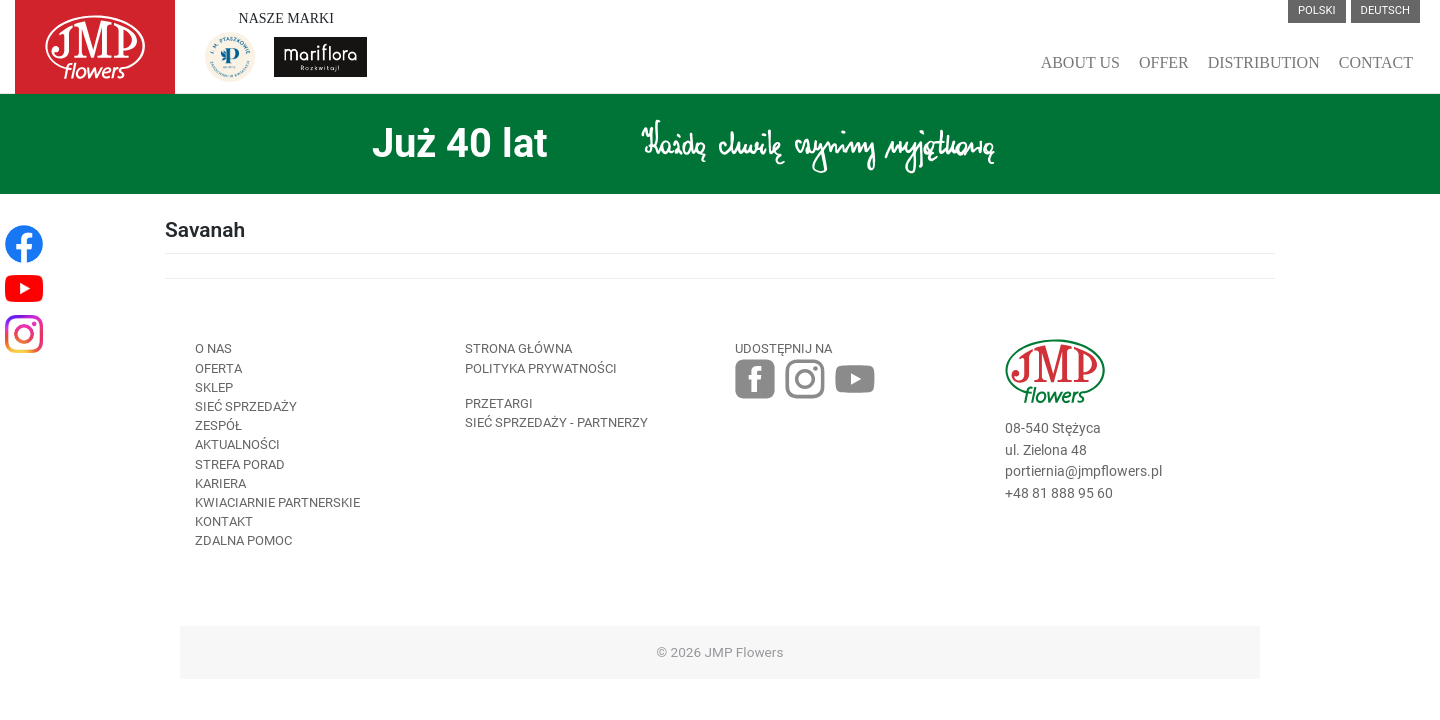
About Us (1080, 62)
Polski (1317, 10)
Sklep (214, 387)
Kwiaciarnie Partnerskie (277, 502)
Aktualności (237, 444)
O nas (213, 348)
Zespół (218, 425)
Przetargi (499, 403)
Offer (1164, 62)
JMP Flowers (744, 652)
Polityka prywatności (541, 368)
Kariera (220, 483)
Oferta (218, 368)
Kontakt (224, 521)
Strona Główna (518, 348)
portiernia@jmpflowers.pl (1083, 471)
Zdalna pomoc (243, 540)
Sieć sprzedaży (246, 406)
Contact (1376, 62)
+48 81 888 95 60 (1059, 493)
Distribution (1264, 62)
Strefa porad (240, 464)
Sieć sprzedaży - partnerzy (556, 422)
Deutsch (1385, 10)
